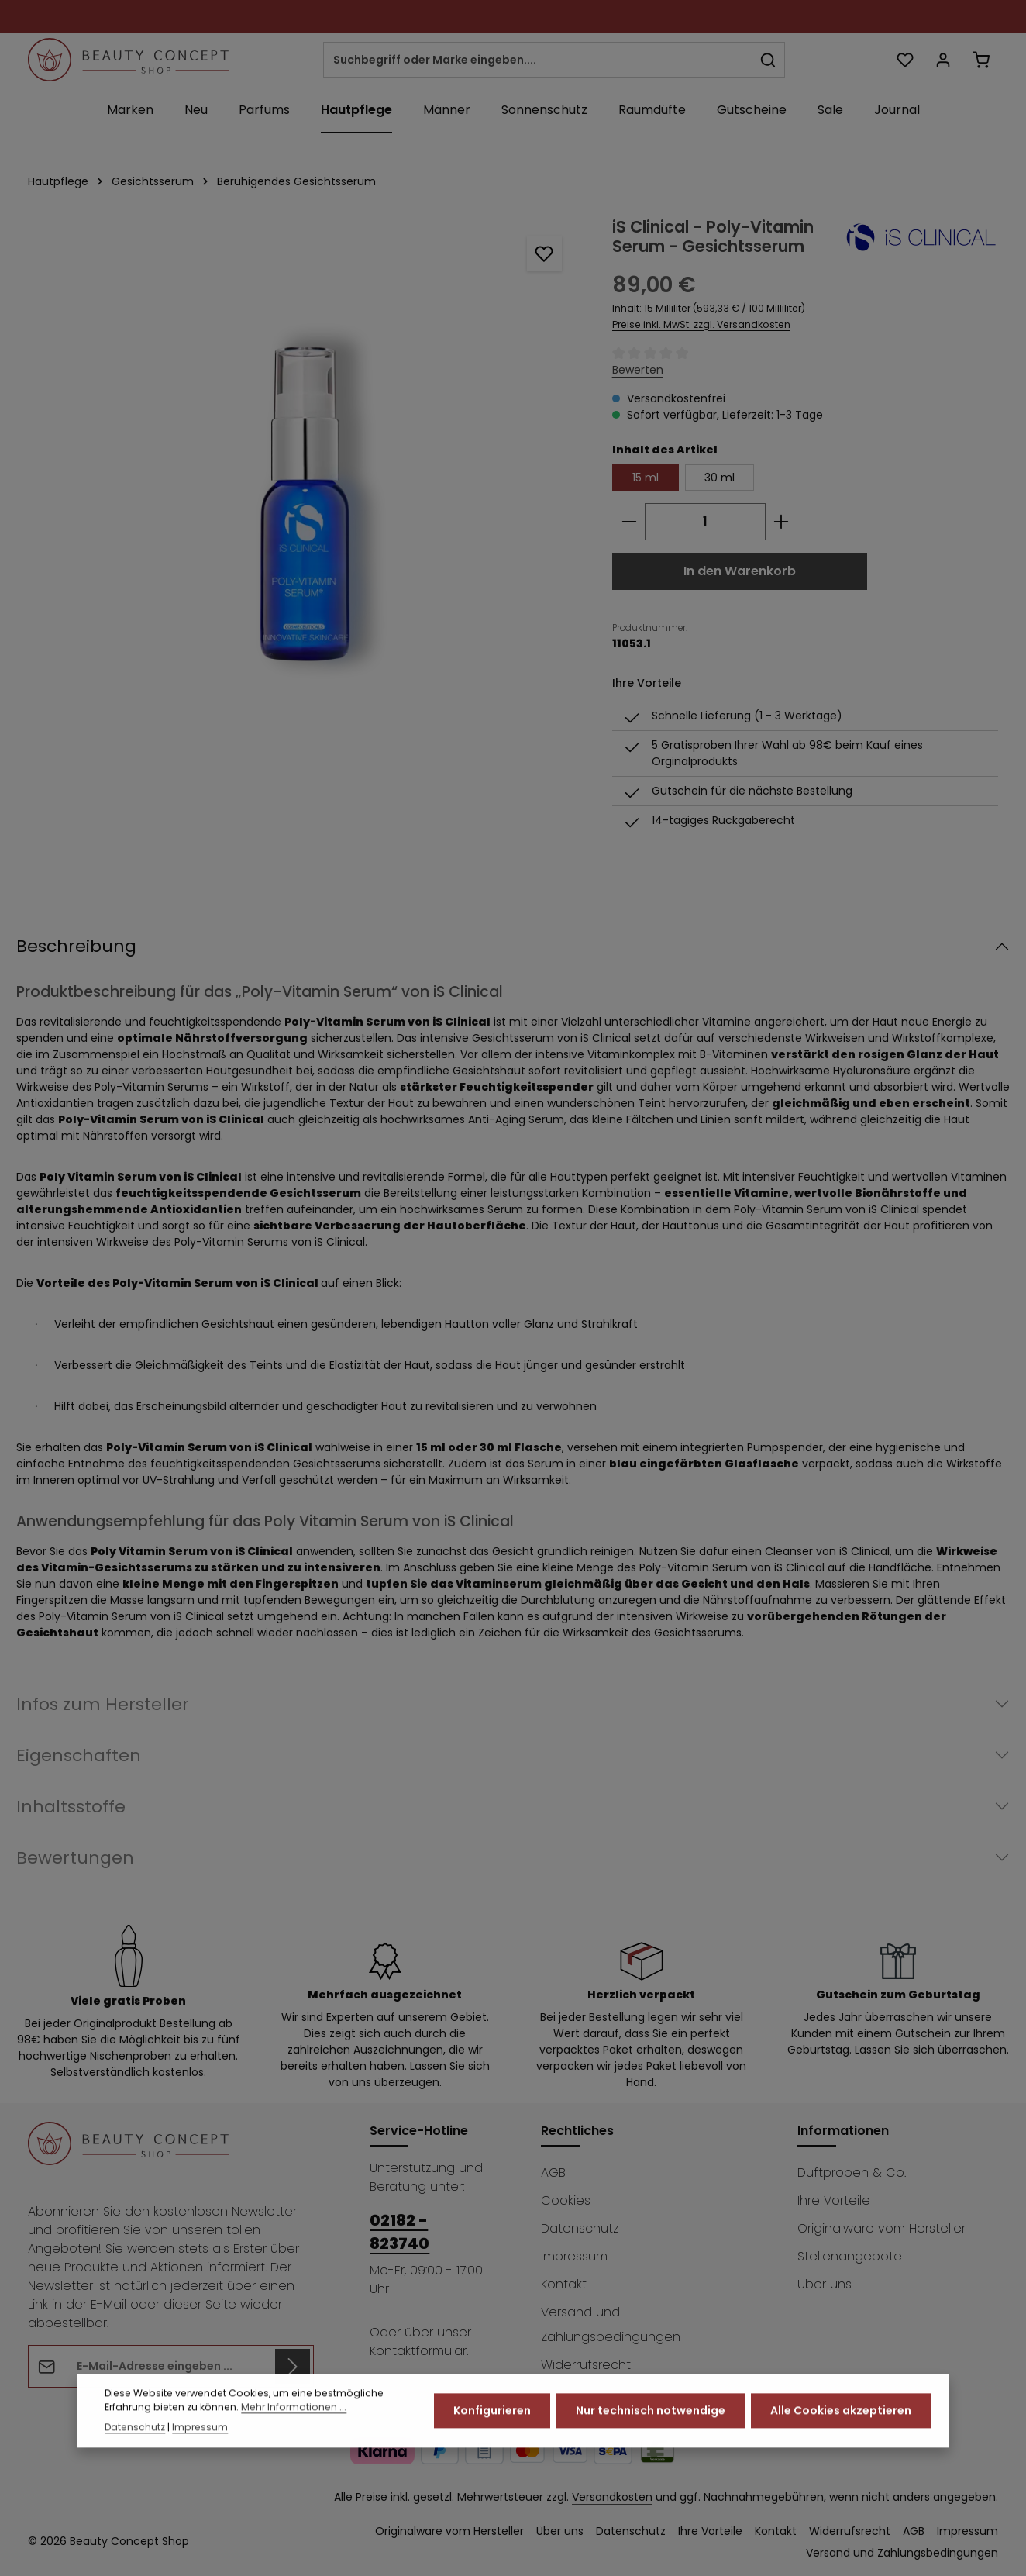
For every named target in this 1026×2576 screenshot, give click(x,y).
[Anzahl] (705, 521)
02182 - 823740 (399, 2231)
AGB (553, 2172)
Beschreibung (76, 946)
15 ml (645, 477)
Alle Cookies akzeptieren (840, 2427)
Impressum (574, 2256)
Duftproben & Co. (851, 2172)
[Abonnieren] (292, 2366)
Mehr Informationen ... (293, 2423)
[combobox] (537, 60)
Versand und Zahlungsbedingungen (610, 2324)
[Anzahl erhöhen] (781, 521)
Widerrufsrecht (586, 2365)
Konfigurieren (492, 2427)
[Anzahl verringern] (629, 521)
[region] (304, 449)
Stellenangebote (849, 2256)
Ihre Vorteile (833, 2200)
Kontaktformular (418, 2351)
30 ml (719, 477)
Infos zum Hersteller (102, 1704)
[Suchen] (768, 60)
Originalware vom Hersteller (881, 2228)
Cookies (565, 2200)
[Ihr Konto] (942, 60)
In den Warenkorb (739, 571)
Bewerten (637, 370)
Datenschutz (579, 2228)
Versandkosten (612, 2497)
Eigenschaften (78, 1755)
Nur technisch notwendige (650, 2427)
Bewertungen (75, 1858)
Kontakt (564, 2284)
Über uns (824, 2284)
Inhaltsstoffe (71, 1807)
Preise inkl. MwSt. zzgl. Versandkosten (701, 324)
